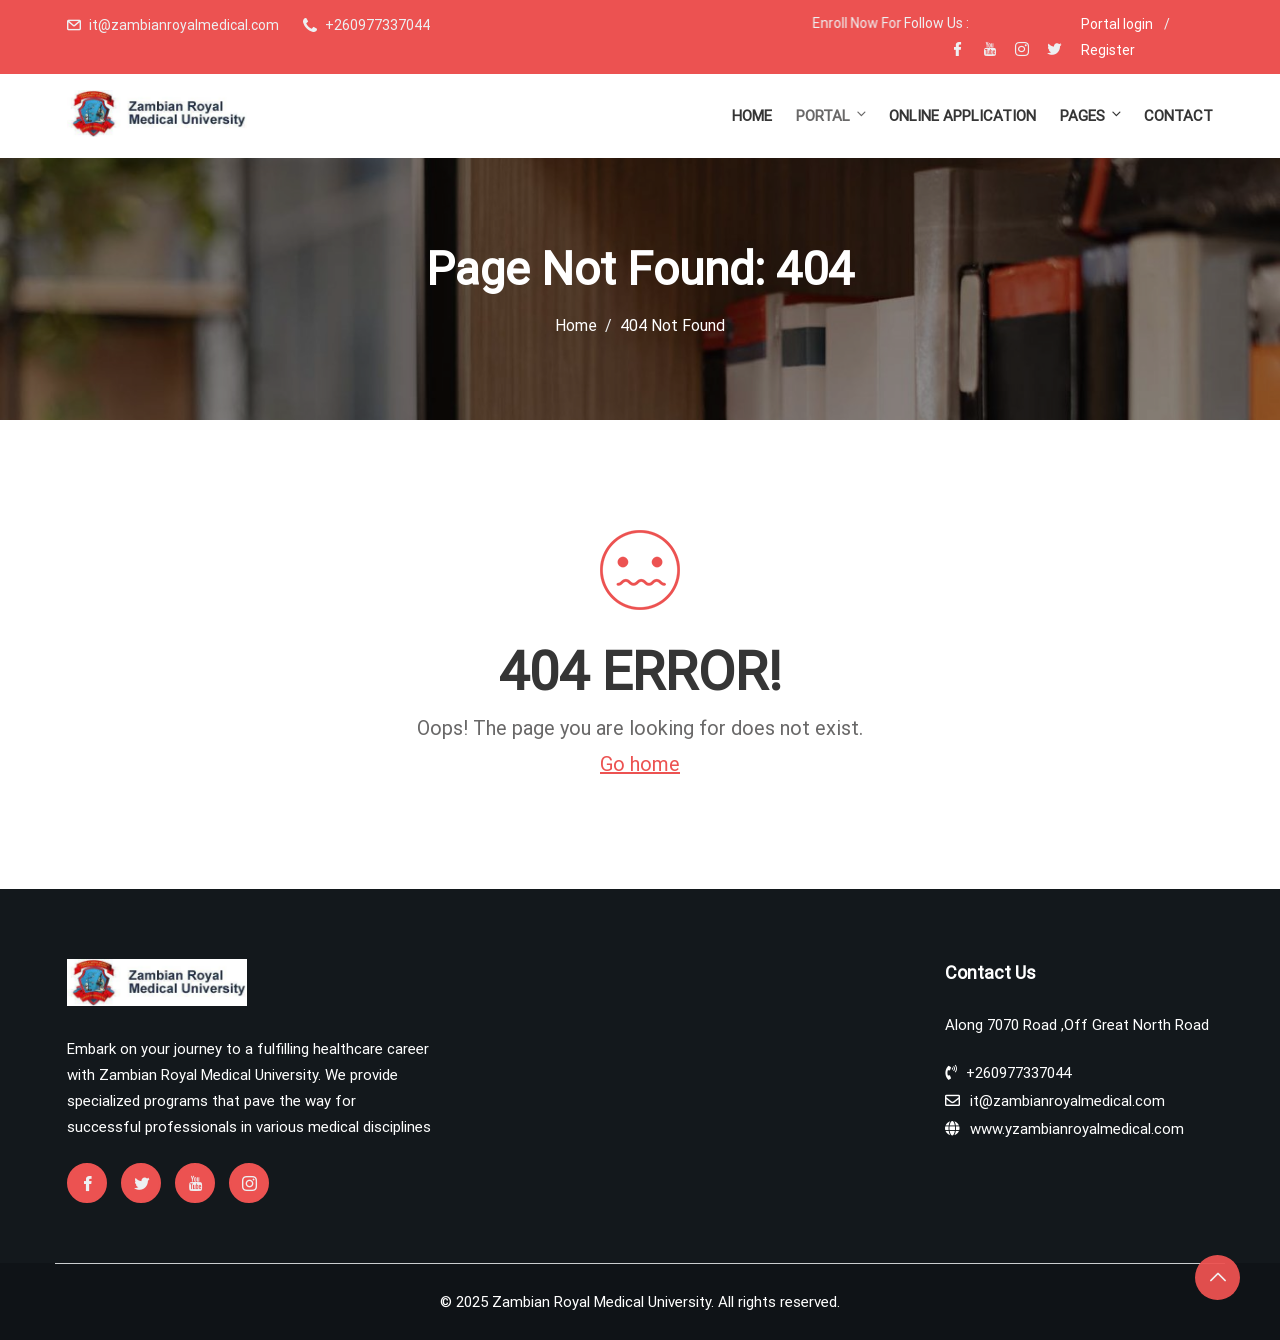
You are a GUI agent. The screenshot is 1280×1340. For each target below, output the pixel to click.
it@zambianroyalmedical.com (184, 25)
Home (752, 116)
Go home (640, 764)
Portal (832, 115)
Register (1108, 50)
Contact (1178, 116)
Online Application (962, 116)
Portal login (1117, 24)
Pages (1092, 115)
